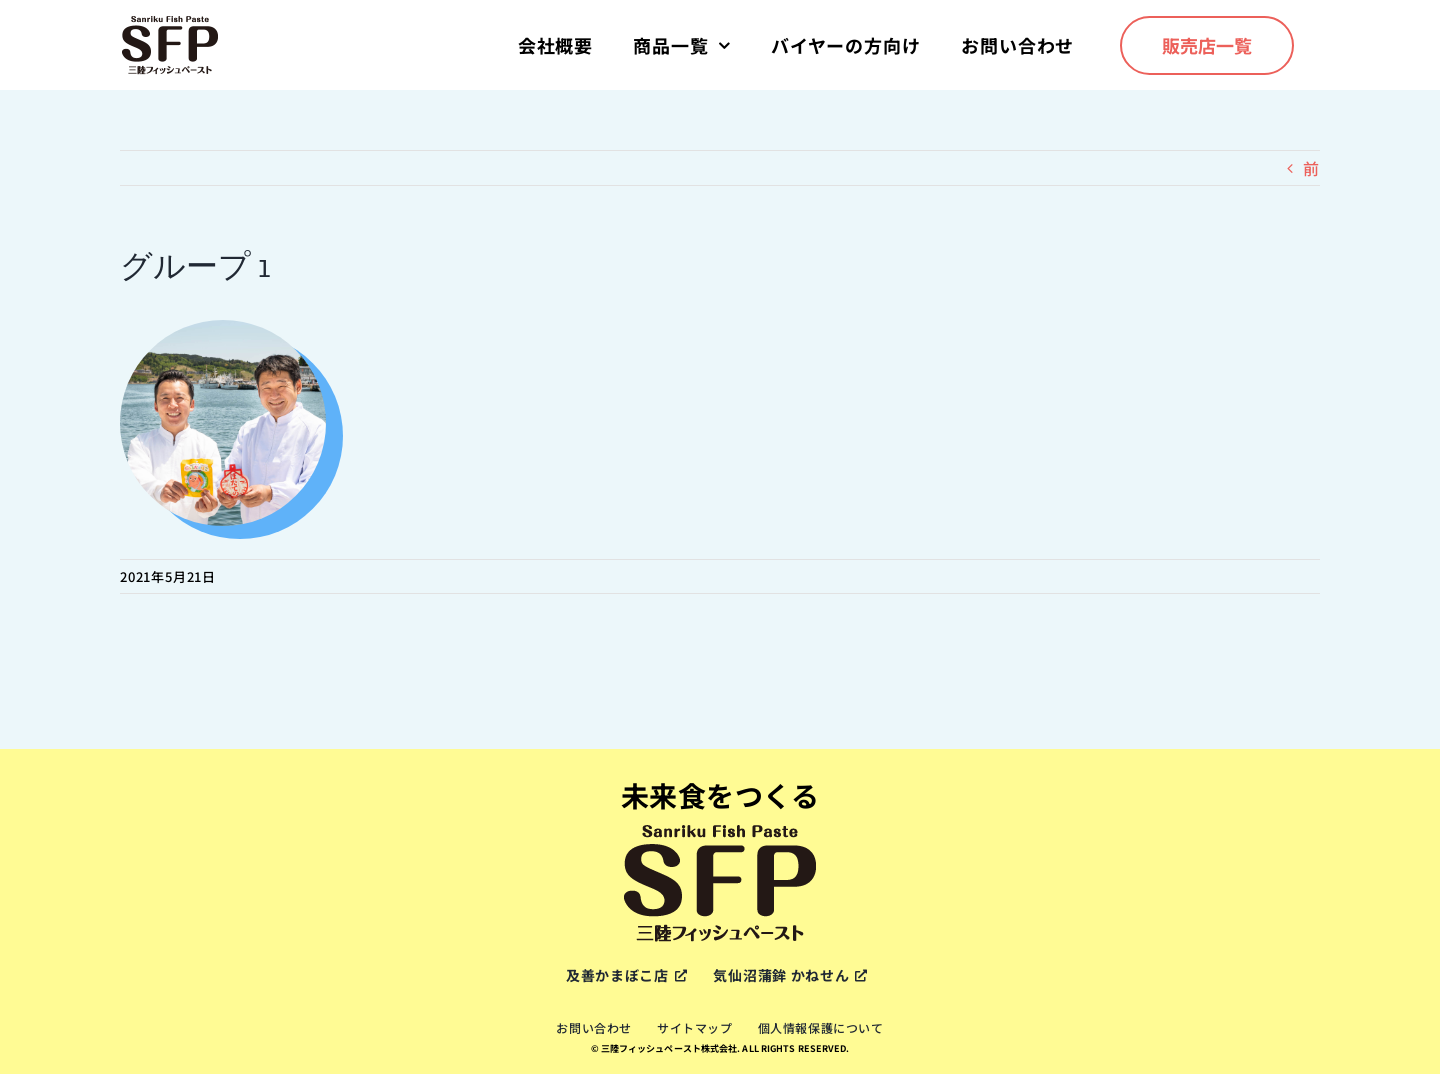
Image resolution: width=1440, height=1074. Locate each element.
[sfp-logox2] (170, 22)
